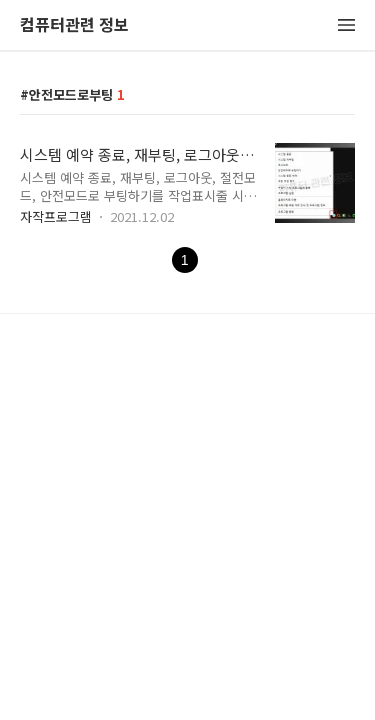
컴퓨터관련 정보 (74, 25)
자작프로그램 (56, 216)
